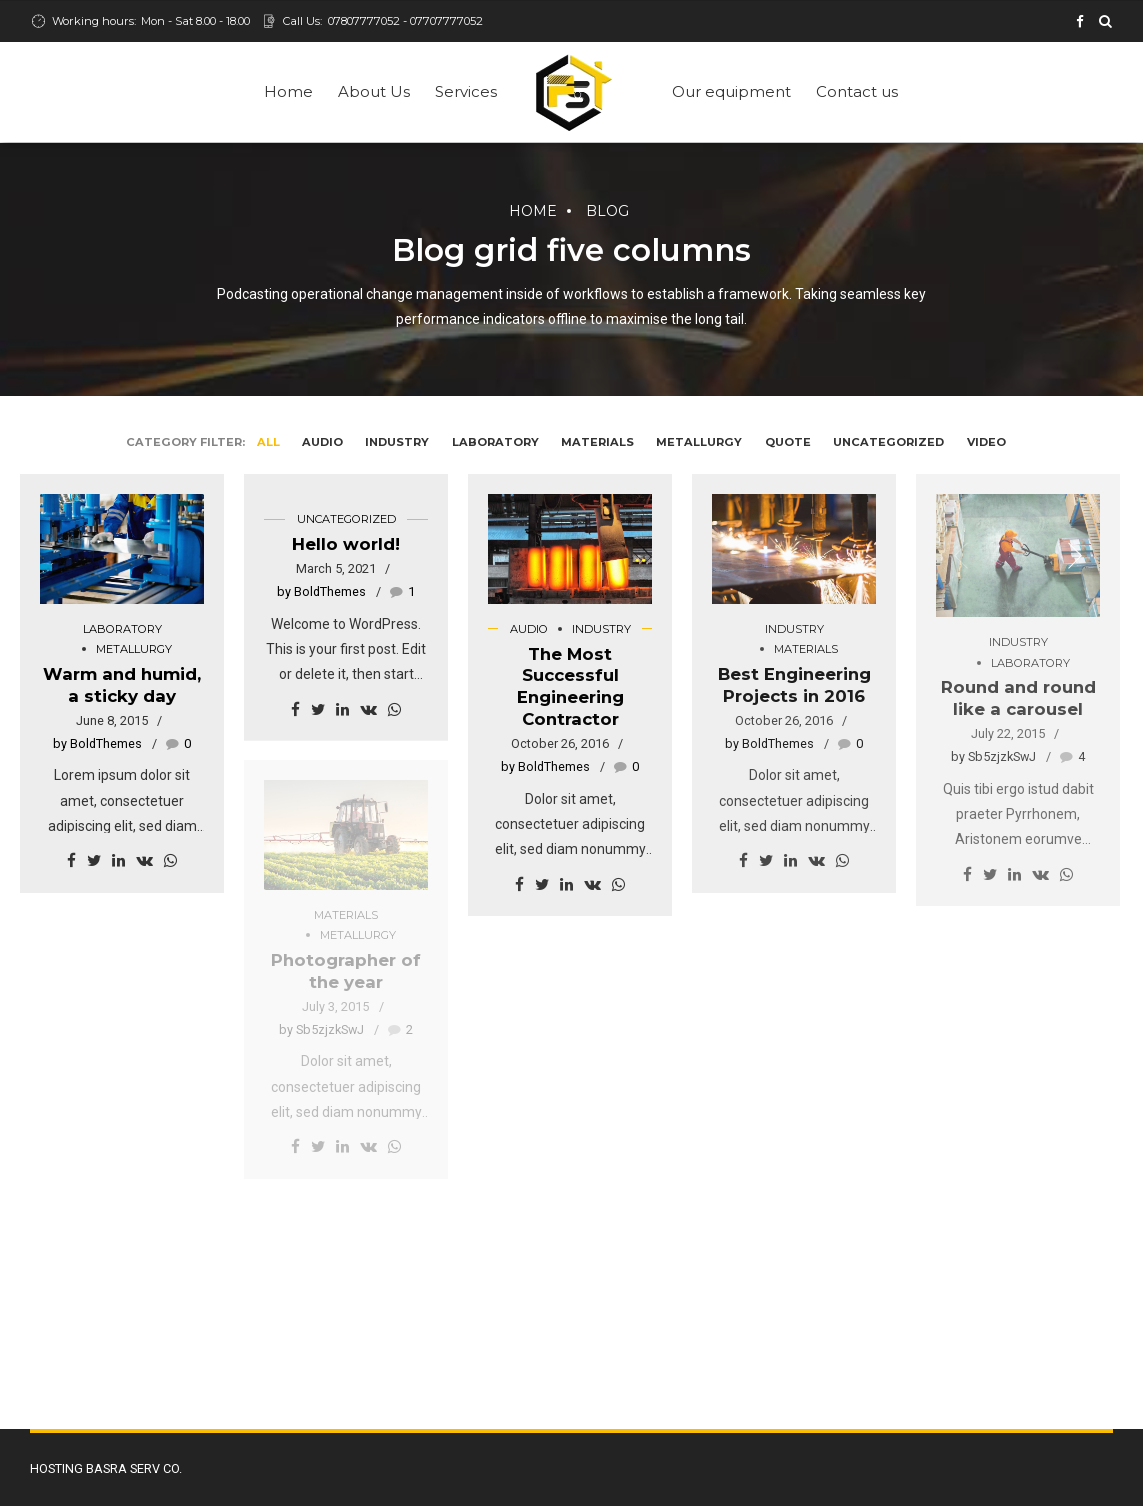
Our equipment (731, 91)
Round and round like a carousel (1018, 698)
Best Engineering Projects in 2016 (794, 685)
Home (288, 91)
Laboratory (122, 629)
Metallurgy (134, 649)
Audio (529, 629)
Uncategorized (346, 519)
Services (466, 91)
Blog (607, 211)
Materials (806, 649)
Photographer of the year (346, 971)
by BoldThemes (97, 743)
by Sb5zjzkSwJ (993, 756)
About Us (374, 91)
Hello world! (346, 544)
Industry (601, 629)
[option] (1018, 555)
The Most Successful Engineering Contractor (570, 686)
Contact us (857, 91)
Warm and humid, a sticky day (122, 685)
